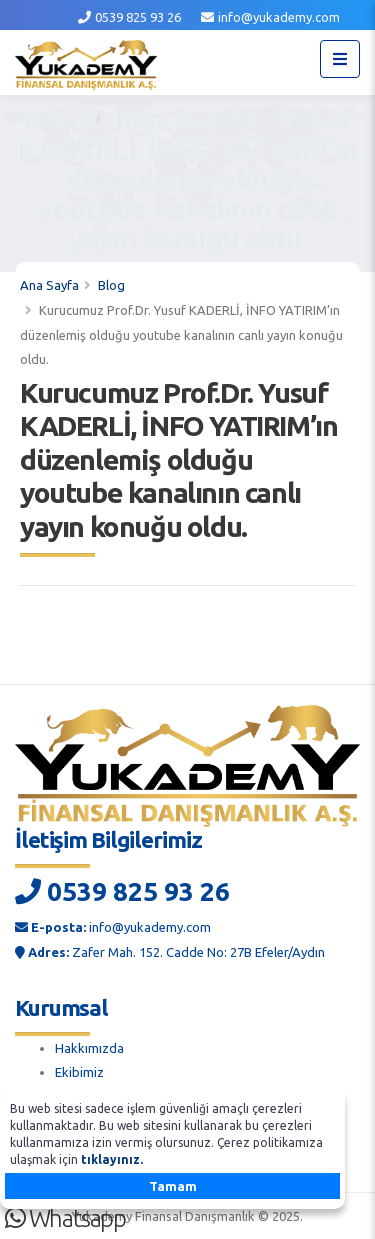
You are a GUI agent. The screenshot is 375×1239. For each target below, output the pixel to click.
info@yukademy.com (279, 17)
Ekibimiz (79, 1072)
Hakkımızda (89, 1048)
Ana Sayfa (49, 285)
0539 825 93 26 (138, 17)
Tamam (173, 1186)
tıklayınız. (112, 1159)
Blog (111, 285)
